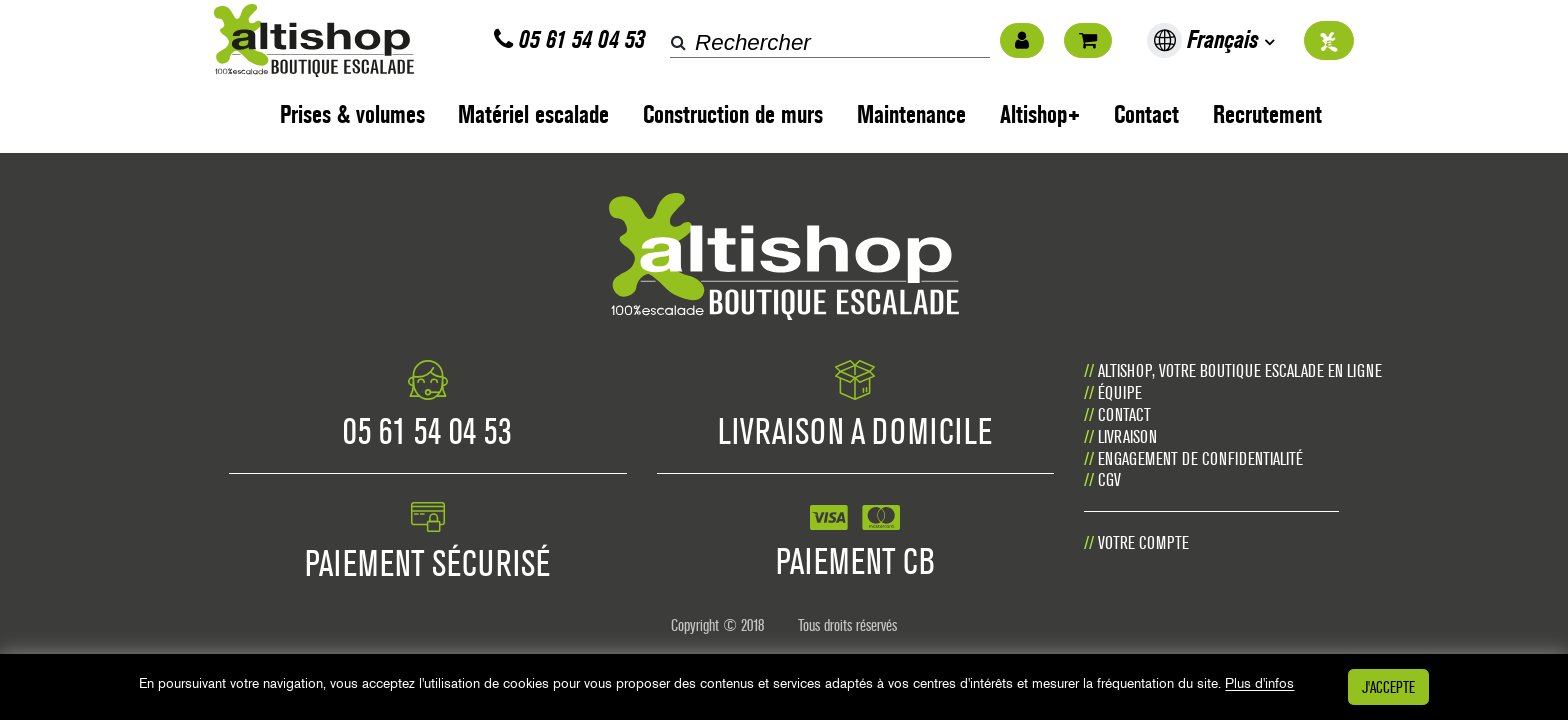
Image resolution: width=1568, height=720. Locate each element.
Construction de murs (733, 114)
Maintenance (911, 114)
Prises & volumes (352, 114)
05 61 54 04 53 (569, 39)
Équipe (1120, 392)
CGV (1109, 479)
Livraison (1127, 436)
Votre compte (1143, 542)
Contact (1146, 114)
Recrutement (1267, 114)
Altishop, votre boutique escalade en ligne (1240, 370)
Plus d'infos (1259, 684)
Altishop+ (1040, 114)
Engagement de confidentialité (1200, 458)
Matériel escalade (533, 114)
